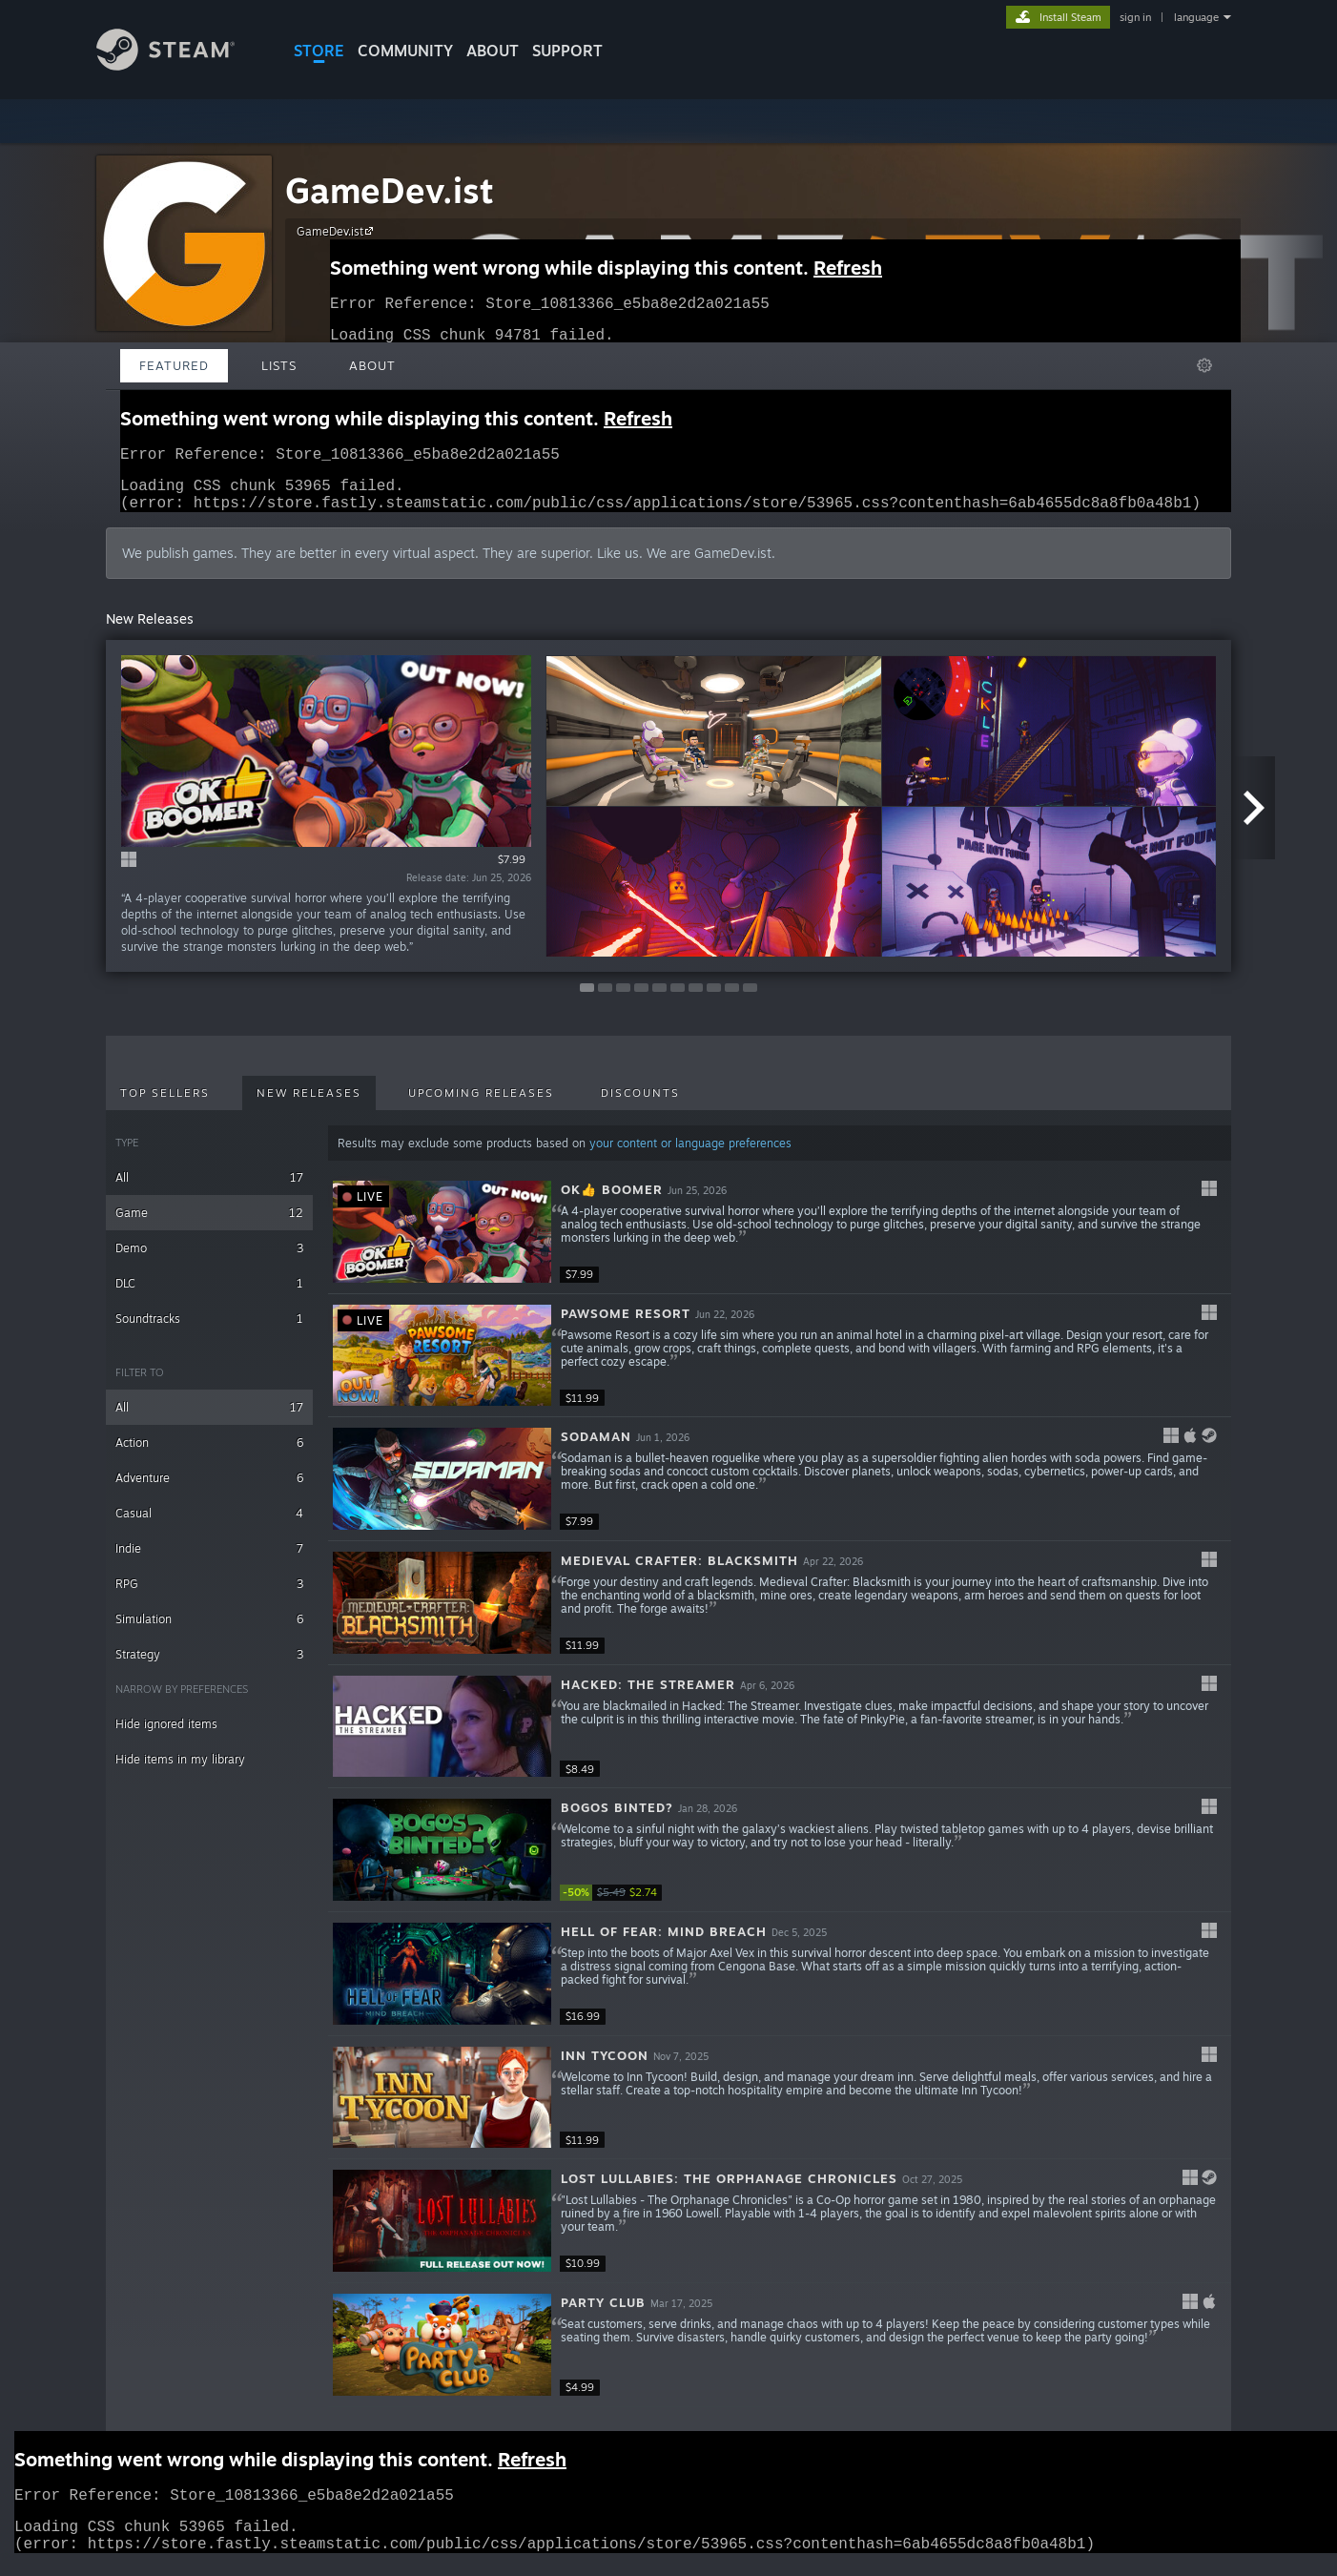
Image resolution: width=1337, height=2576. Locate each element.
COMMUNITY (405, 50)
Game (209, 1224)
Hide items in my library (180, 1770)
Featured (174, 365)
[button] (779, 1244)
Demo (209, 1259)
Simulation (209, 1630)
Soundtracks (209, 1330)
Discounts (640, 1104)
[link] (617, 1904)
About (492, 50)
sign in (1135, 17)
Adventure (209, 1489)
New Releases (309, 1104)
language (1196, 17)
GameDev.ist (389, 190)
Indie (209, 1560)
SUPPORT (567, 50)
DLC (209, 1295)
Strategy (209, 1666)
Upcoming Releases (481, 1104)
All (209, 1189)
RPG (209, 1595)
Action (209, 1454)
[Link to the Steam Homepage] (165, 65)
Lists (279, 365)
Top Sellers (165, 1104)
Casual (209, 1524)
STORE (319, 50)
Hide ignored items (166, 1735)
